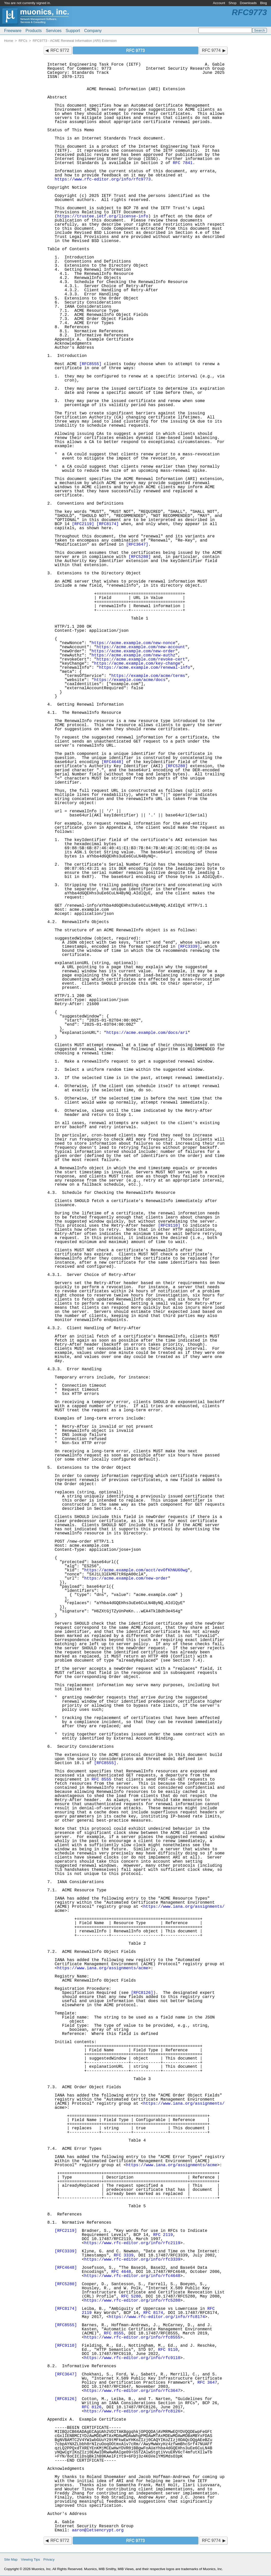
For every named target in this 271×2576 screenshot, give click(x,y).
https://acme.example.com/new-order (133, 651)
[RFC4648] (113, 762)
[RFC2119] (83, 524)
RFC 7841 (183, 163)
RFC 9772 (60, 50)
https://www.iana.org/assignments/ (184, 1907)
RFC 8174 (153, 2313)
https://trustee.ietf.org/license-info (102, 216)
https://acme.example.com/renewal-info (144, 668)
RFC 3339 (124, 2255)
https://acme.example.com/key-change (137, 663)
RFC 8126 (92, 2407)
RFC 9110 (168, 2350)
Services (54, 30)
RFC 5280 (131, 2296)
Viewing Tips (30, 2559)
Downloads (248, 3)
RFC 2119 (163, 2235)
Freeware (13, 30)
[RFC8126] (142, 1993)
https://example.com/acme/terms (148, 676)
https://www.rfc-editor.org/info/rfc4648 (132, 2276)
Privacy (49, 2559)
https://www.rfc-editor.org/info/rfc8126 (132, 2411)
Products (34, 30)
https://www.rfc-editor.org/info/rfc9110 (132, 2358)
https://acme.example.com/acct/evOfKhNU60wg (136, 1570)
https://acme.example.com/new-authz (133, 655)
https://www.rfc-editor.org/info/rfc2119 (132, 2243)
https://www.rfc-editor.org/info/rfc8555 (132, 2337)
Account (219, 3)
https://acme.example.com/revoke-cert (141, 659)
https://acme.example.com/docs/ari (147, 1033)
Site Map (10, 2559)
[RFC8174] (108, 524)
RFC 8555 (101, 1779)
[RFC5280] (139, 557)
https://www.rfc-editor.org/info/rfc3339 (132, 2259)
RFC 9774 (211, 50)
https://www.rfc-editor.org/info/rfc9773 (102, 179)
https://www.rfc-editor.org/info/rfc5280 (132, 2300)
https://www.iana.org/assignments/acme (102, 1968)
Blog (263, 3)
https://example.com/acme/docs (129, 680)
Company (93, 30)
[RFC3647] (137, 544)
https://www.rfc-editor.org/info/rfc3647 (132, 2391)
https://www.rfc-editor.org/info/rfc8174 (157, 2317)
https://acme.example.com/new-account (141, 647)
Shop (232, 3)
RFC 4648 (121, 2272)
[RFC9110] (169, 1226)
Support (73, 30)
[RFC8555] (90, 364)
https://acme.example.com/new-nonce (133, 643)
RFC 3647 (207, 2382)
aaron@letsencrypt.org (98, 2530)
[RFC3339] (189, 947)
